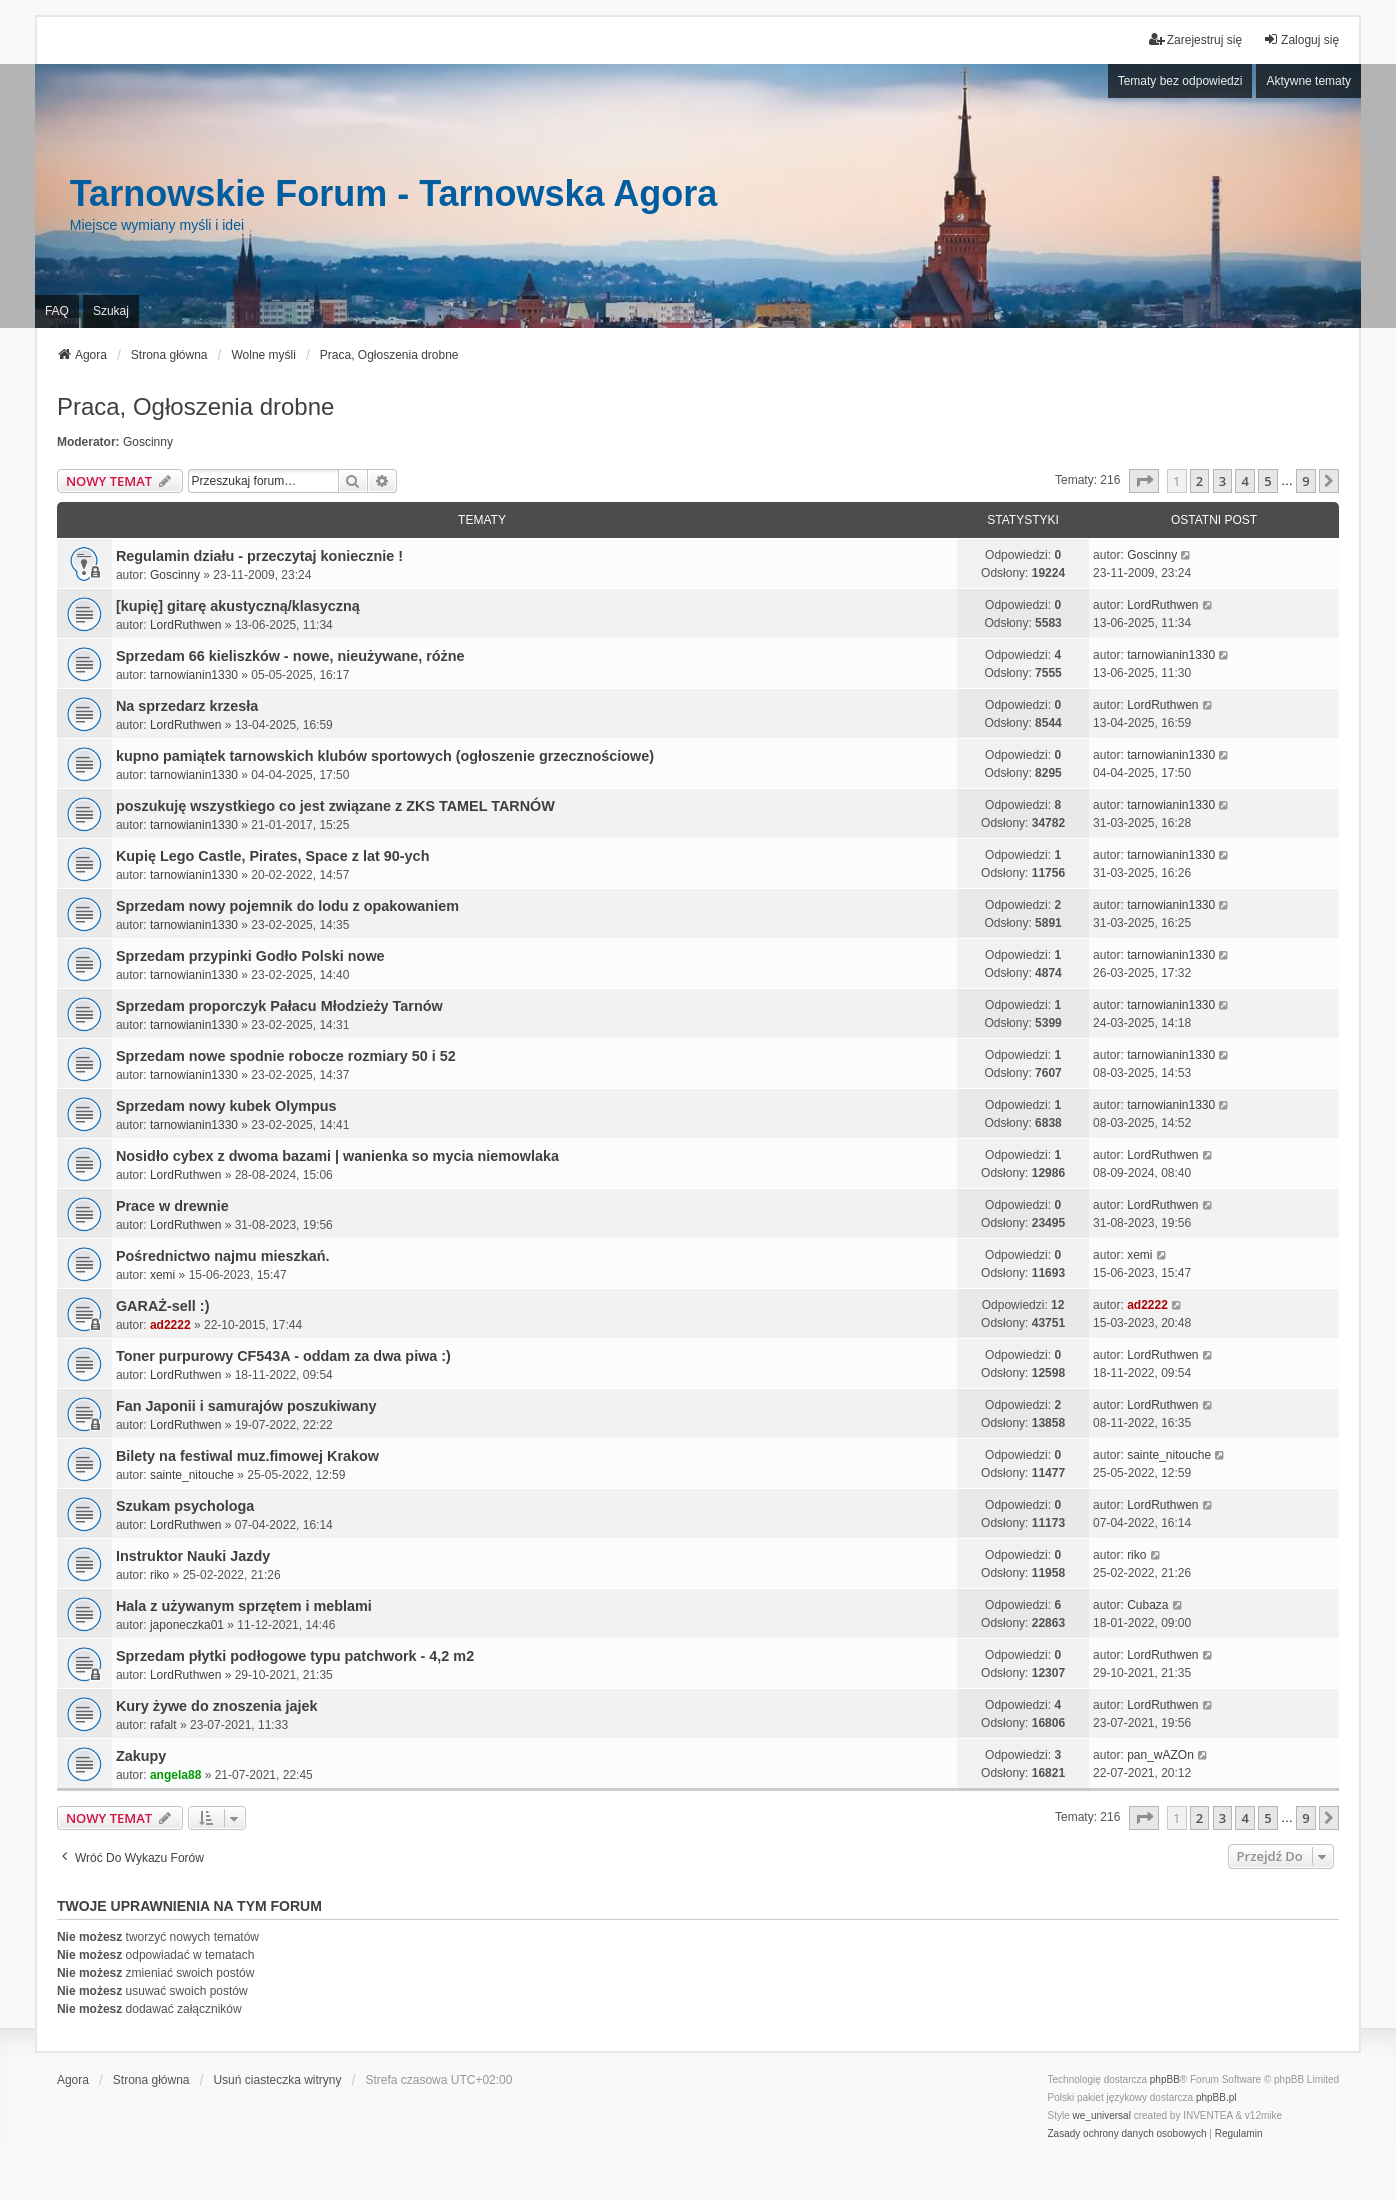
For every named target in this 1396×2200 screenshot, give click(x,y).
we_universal (1102, 2115)
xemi (162, 1275)
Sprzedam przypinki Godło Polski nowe (250, 956)
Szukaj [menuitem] (111, 311)
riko (159, 1575)
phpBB (1165, 2079)
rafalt (163, 1725)
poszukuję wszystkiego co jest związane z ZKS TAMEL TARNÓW (335, 806)
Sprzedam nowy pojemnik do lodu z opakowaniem (287, 906)
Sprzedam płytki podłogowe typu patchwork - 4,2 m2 (295, 1656)
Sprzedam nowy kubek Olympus (226, 1106)
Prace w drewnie (172, 1206)
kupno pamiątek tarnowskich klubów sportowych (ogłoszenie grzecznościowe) (385, 756)
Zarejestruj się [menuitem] (1195, 39)
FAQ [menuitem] (57, 311)
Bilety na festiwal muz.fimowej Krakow (247, 1456)
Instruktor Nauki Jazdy (193, 1556)
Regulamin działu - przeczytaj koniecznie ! (259, 556)
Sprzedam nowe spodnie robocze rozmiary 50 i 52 (286, 1056)
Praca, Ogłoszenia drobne (196, 406)
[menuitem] (1127, 2134)
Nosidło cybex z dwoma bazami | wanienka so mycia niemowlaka (337, 1156)
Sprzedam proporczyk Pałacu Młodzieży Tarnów (279, 1006)
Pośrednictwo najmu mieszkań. (223, 1256)
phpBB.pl (1216, 2097)
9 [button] (1305, 481)
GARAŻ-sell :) (163, 1306)
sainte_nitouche (192, 1475)
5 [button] (1267, 481)
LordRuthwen (185, 625)
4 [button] (1244, 481)
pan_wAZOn (1160, 1755)
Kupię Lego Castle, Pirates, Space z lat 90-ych (273, 856)
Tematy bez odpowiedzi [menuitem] (1180, 81)
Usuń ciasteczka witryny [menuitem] (277, 2080)
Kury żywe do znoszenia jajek (217, 1706)
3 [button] (1222, 481)
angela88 (175, 1775)
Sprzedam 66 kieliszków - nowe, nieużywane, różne (290, 656)
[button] (1144, 481)
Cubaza (1147, 1605)
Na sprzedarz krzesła (187, 706)
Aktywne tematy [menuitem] (1308, 81)
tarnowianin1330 (194, 675)
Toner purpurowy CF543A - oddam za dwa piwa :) (283, 1356)
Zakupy (141, 1756)
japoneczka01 (187, 1625)
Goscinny (148, 442)
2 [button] (1199, 481)
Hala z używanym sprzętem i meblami (244, 1606)
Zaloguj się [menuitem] (1301, 39)
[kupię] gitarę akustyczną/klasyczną (238, 606)
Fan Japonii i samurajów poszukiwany (246, 1406)
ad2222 (170, 1325)
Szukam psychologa (185, 1506)
